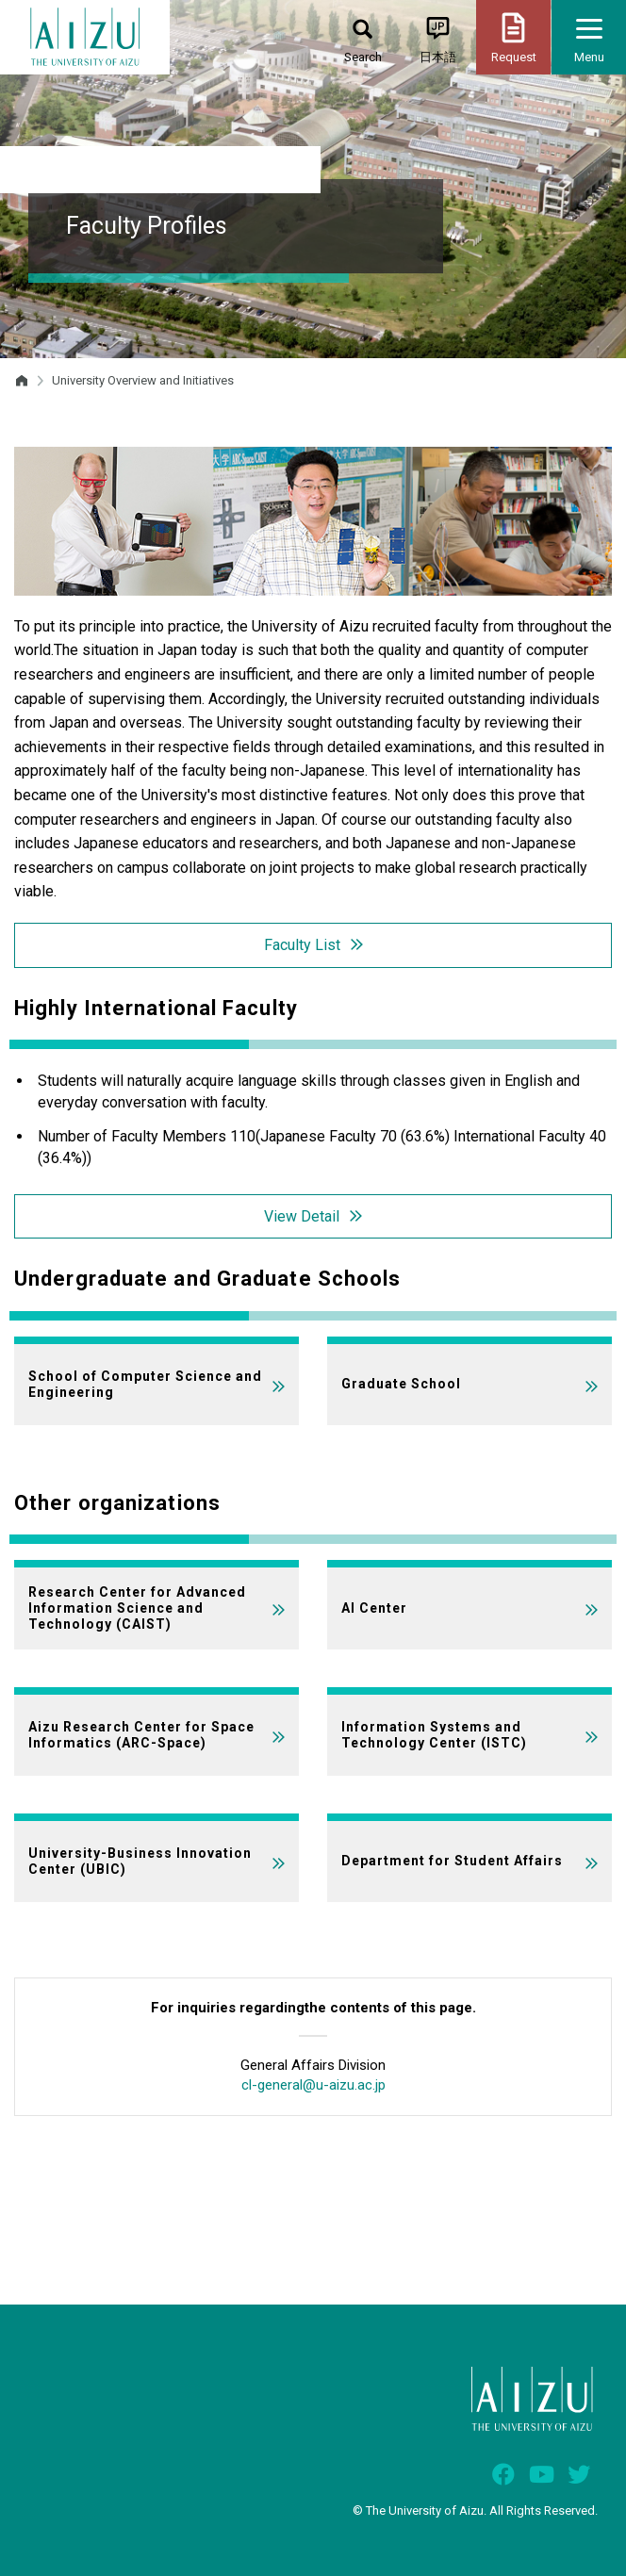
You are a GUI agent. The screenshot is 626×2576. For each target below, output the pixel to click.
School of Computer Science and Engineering (145, 1384)
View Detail (301, 1216)
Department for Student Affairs (452, 1860)
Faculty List (302, 945)
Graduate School (401, 1383)
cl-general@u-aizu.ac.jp (313, 2084)
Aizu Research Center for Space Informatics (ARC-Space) (141, 1734)
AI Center (374, 1608)
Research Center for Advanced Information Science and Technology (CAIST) (137, 1608)
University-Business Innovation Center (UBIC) (140, 1861)
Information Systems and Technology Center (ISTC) (434, 1734)
